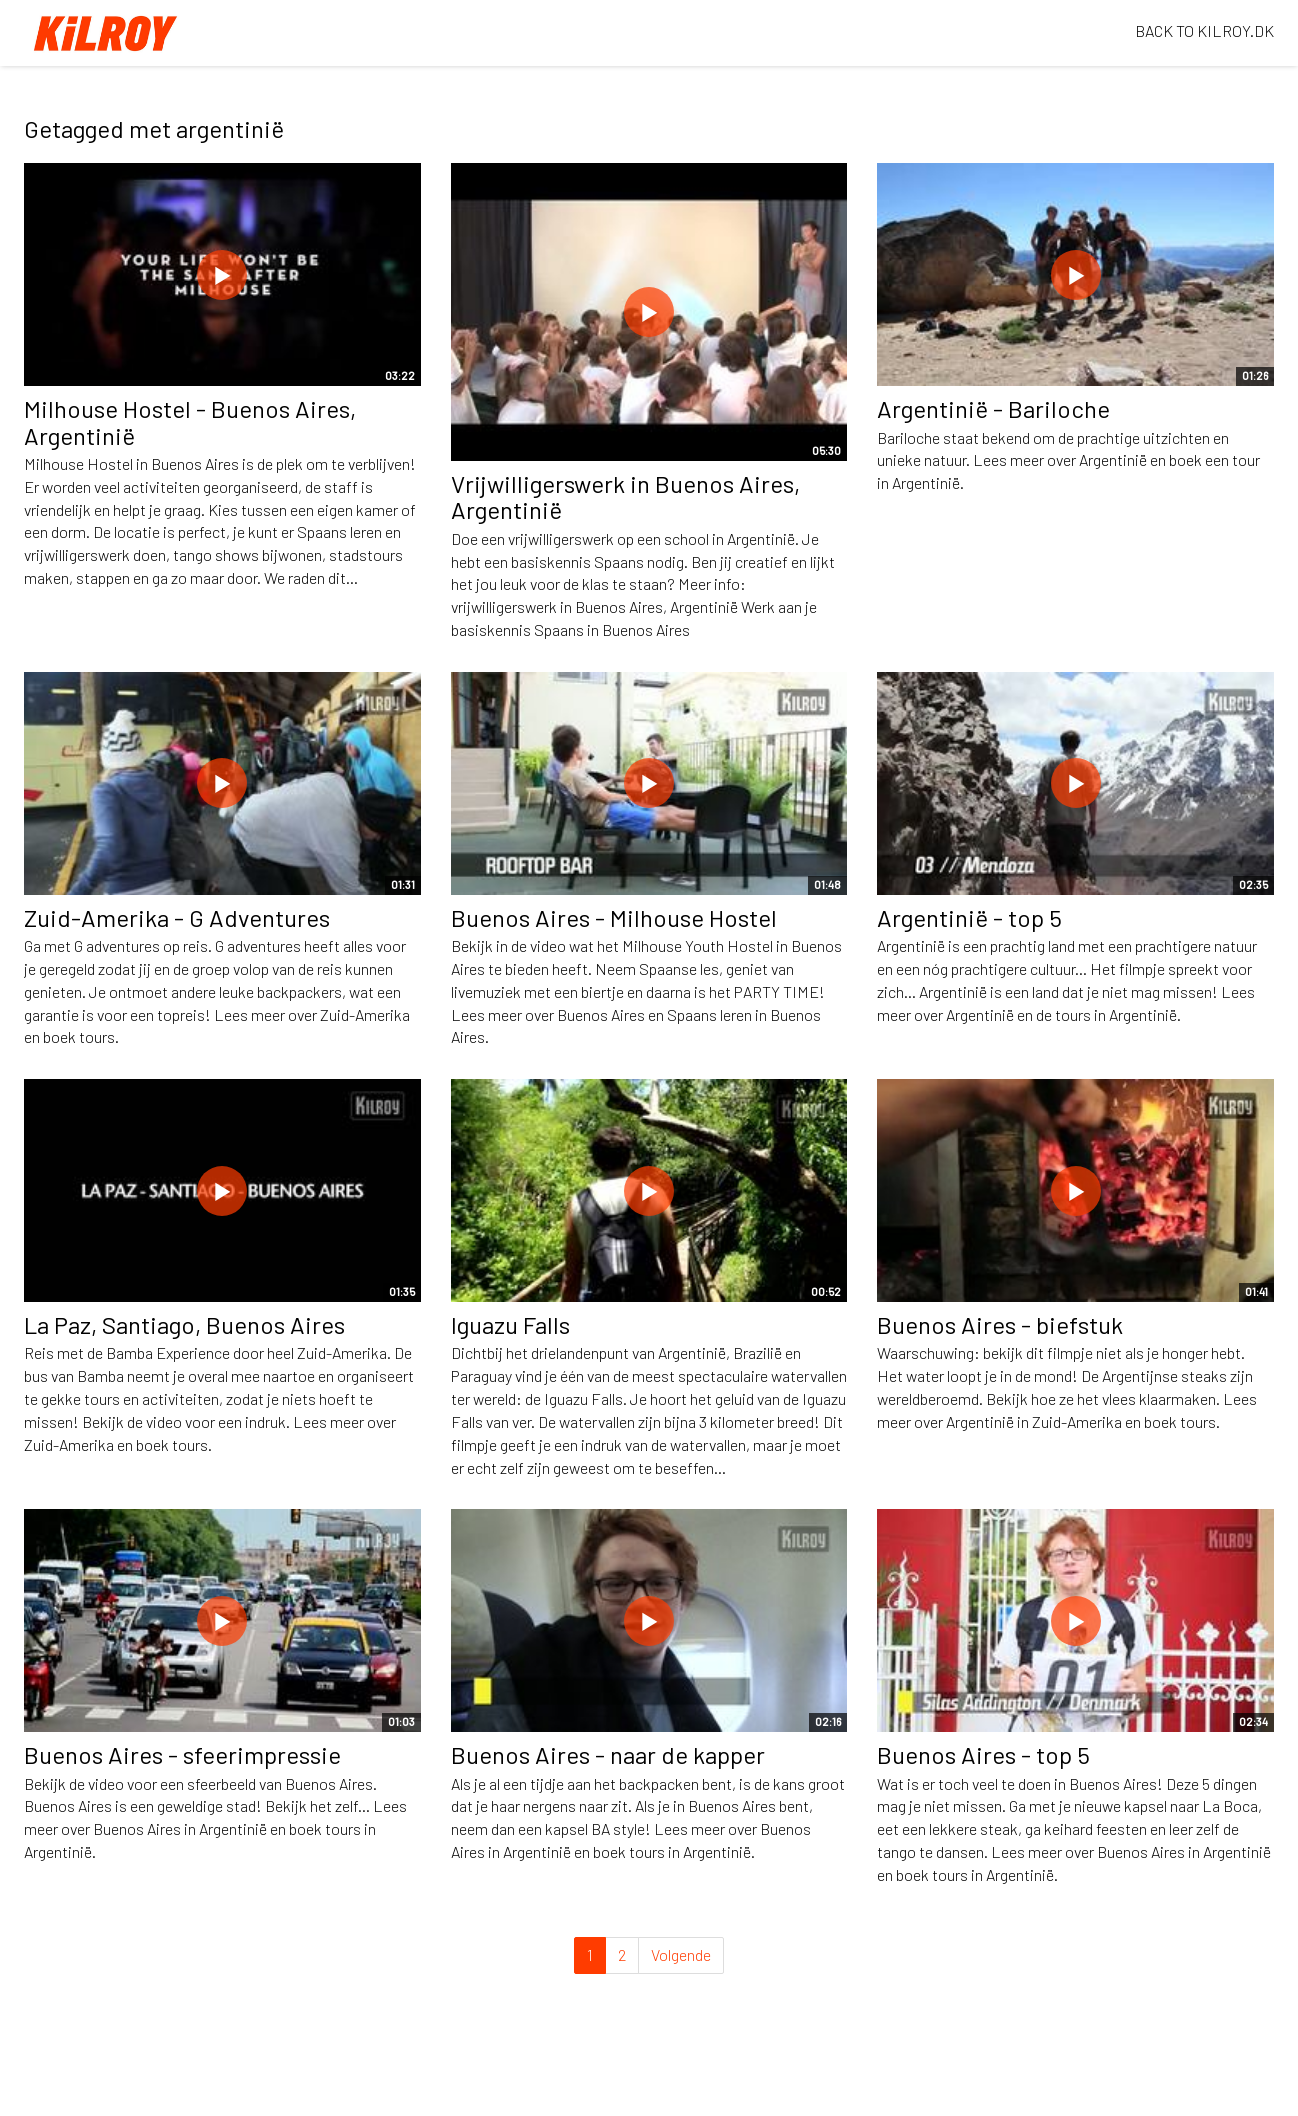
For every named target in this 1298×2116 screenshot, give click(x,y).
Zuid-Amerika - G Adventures (177, 917)
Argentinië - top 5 (969, 917)
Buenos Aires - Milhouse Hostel (614, 917)
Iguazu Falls (510, 1324)
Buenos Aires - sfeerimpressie (182, 1754)
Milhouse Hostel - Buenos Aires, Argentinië (190, 421)
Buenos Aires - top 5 (983, 1754)
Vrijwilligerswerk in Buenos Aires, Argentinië (625, 496)
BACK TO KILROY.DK (1204, 30)
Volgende (681, 1954)
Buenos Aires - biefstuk (1000, 1324)
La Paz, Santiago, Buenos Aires (184, 1324)
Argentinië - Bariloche (993, 408)
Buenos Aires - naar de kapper (608, 1754)
